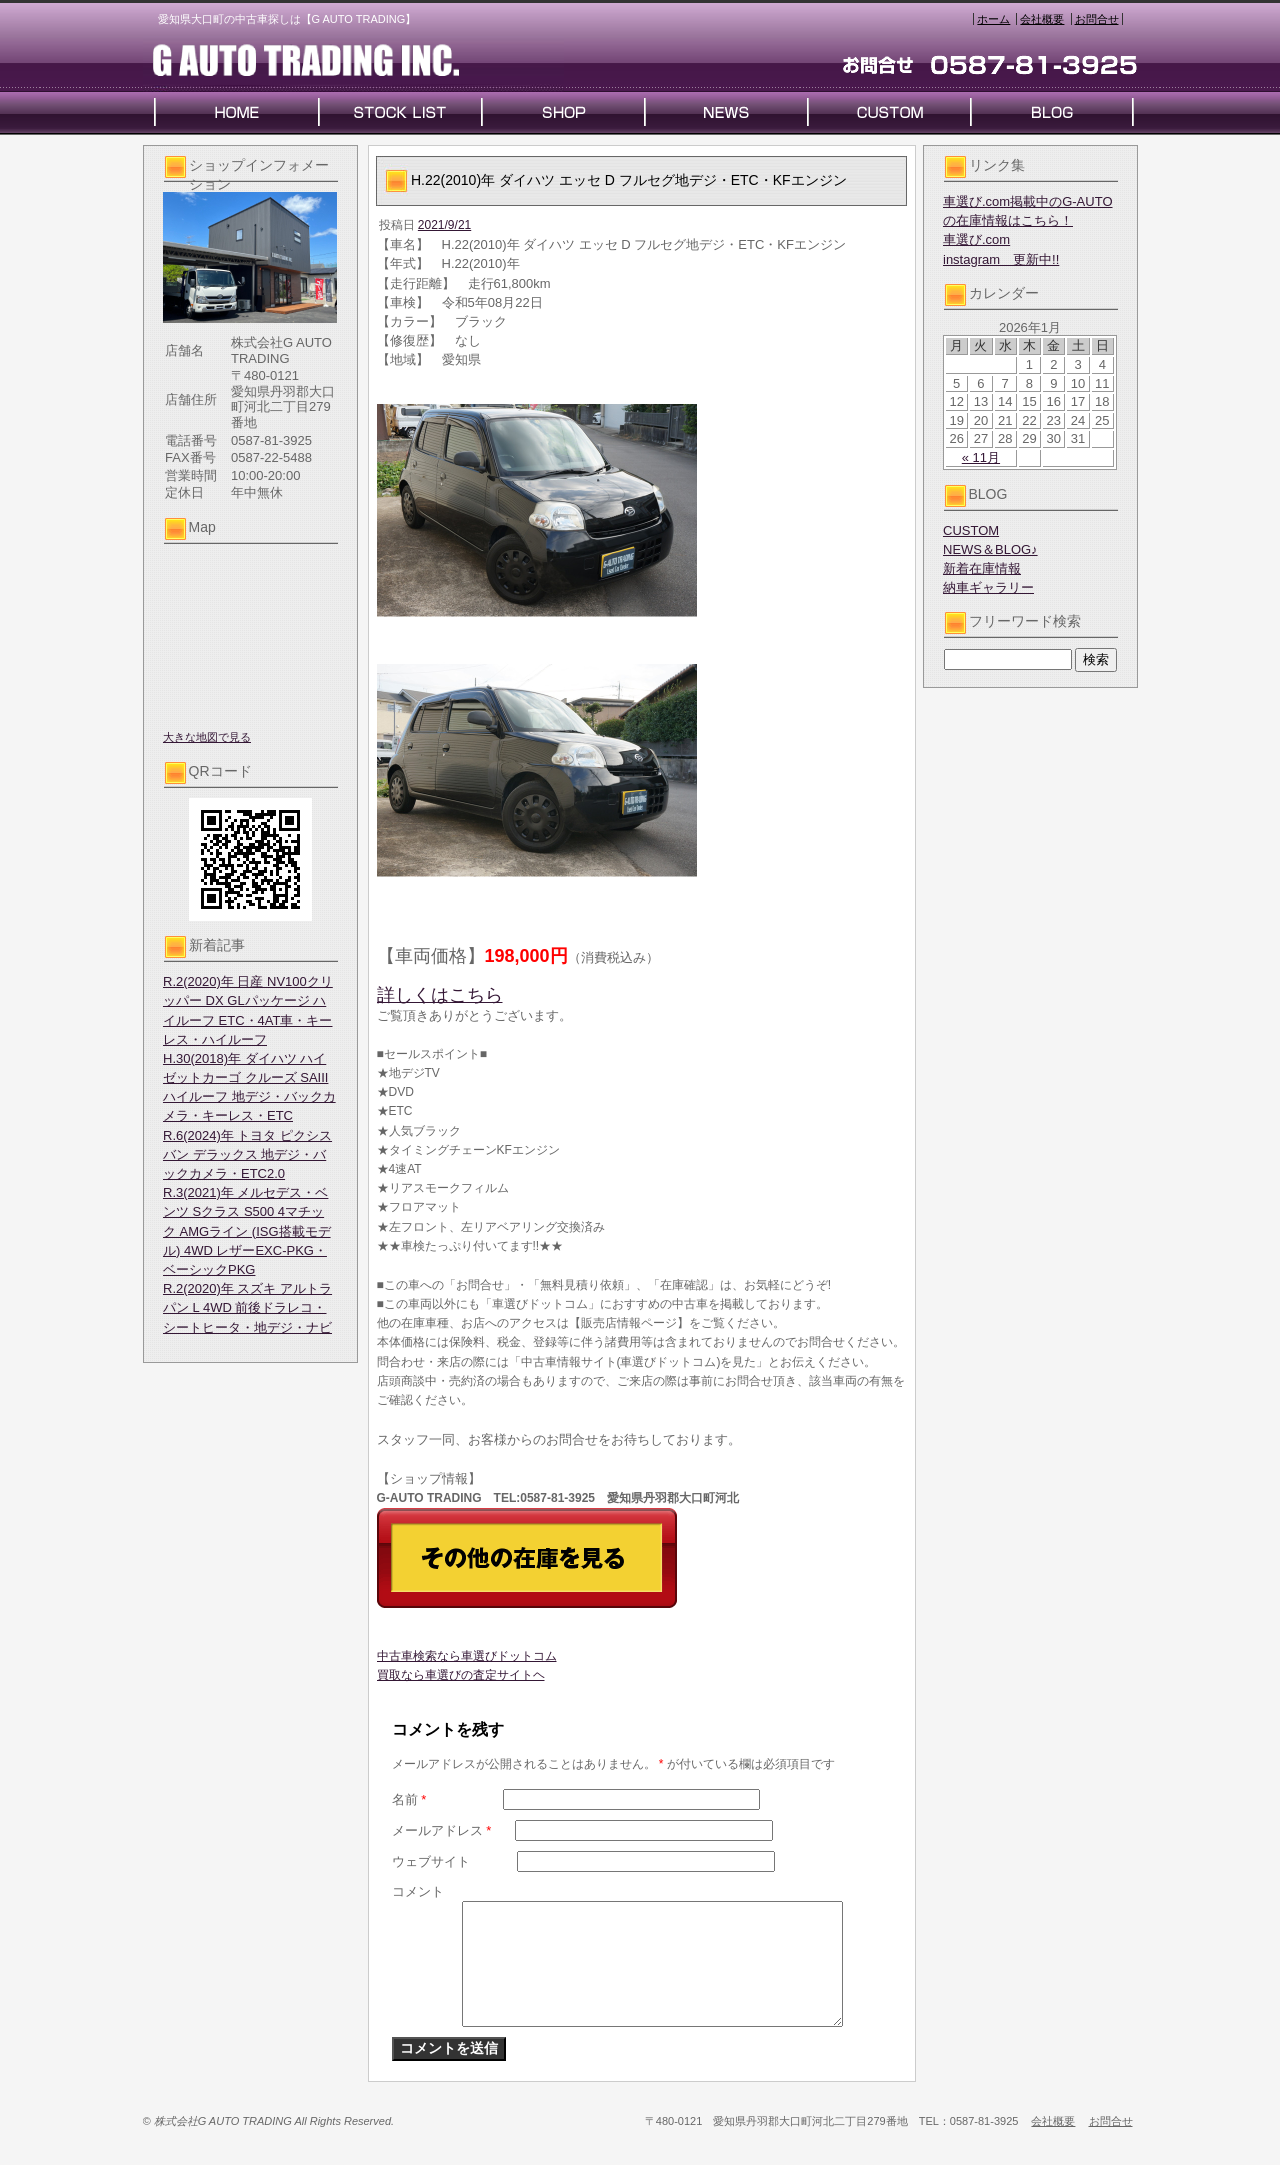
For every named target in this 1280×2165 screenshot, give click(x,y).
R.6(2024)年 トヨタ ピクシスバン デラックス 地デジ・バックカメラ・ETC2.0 (247, 1154)
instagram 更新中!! (1001, 259)
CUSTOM (971, 530)
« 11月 (981, 457)
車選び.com (976, 239)
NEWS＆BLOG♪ (990, 549)
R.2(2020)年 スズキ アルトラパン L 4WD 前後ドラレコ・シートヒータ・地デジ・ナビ (247, 1307)
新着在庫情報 (982, 568)
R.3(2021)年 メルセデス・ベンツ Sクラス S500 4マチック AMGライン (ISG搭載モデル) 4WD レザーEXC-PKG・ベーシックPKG (247, 1231)
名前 (409, 1799)
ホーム (993, 19)
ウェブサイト (431, 1861)
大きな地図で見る (207, 737)
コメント (418, 1891)
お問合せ (1097, 19)
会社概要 (1042, 19)
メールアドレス (442, 1830)
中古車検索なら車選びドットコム (467, 1656)
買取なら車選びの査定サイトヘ (461, 1675)
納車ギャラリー (988, 587)
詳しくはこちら (440, 995)
